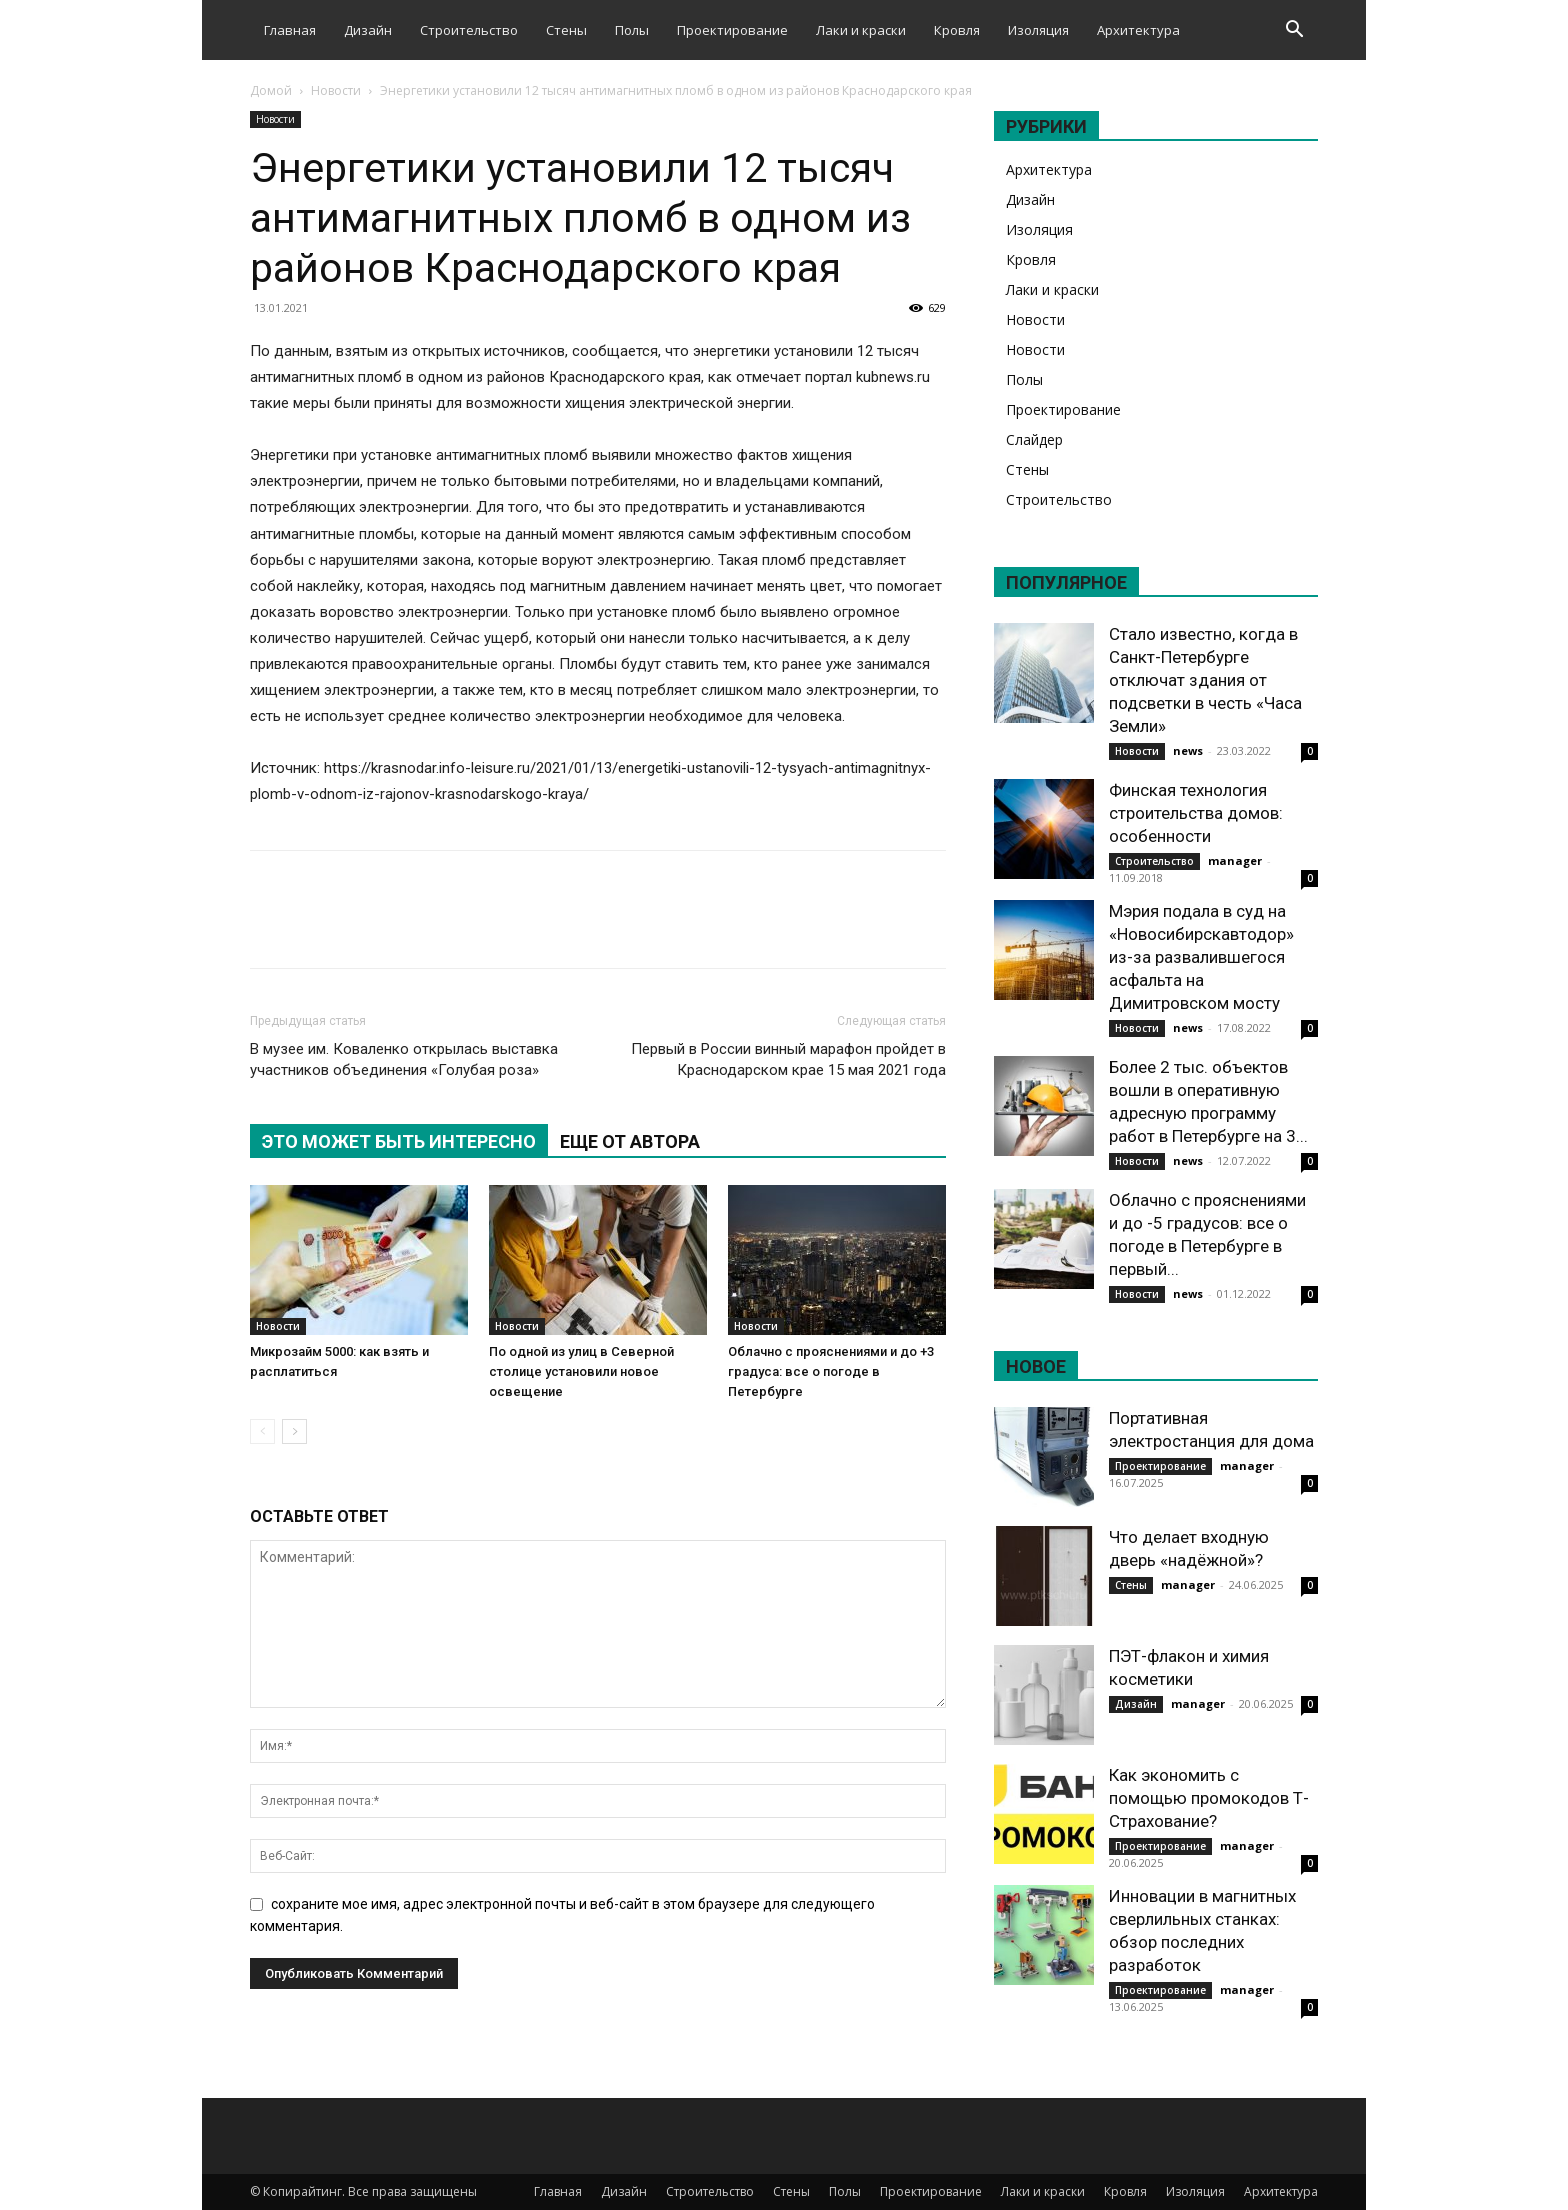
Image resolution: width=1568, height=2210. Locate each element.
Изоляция (1038, 30)
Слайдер (1034, 439)
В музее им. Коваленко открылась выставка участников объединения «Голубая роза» (404, 1059)
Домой (271, 90)
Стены (566, 30)
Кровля (957, 30)
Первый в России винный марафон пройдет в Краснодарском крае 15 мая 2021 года (788, 1059)
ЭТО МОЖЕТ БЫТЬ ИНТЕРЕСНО (399, 1141)
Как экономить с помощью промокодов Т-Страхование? (1209, 1798)
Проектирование (732, 30)
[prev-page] (262, 1431)
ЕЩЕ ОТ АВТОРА (630, 1141)
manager (1235, 860)
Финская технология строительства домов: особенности (1196, 813)
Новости (336, 90)
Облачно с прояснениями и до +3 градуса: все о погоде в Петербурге (831, 1371)
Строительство (469, 30)
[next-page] (294, 1431)
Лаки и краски (861, 30)
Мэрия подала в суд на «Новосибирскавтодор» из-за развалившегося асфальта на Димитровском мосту (1201, 957)
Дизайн (368, 30)
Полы (632, 30)
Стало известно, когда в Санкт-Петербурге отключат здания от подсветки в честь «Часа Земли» (1205, 680)
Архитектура (1138, 30)
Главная (290, 30)
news (1188, 750)
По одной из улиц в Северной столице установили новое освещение (581, 1371)
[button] (1294, 31)
